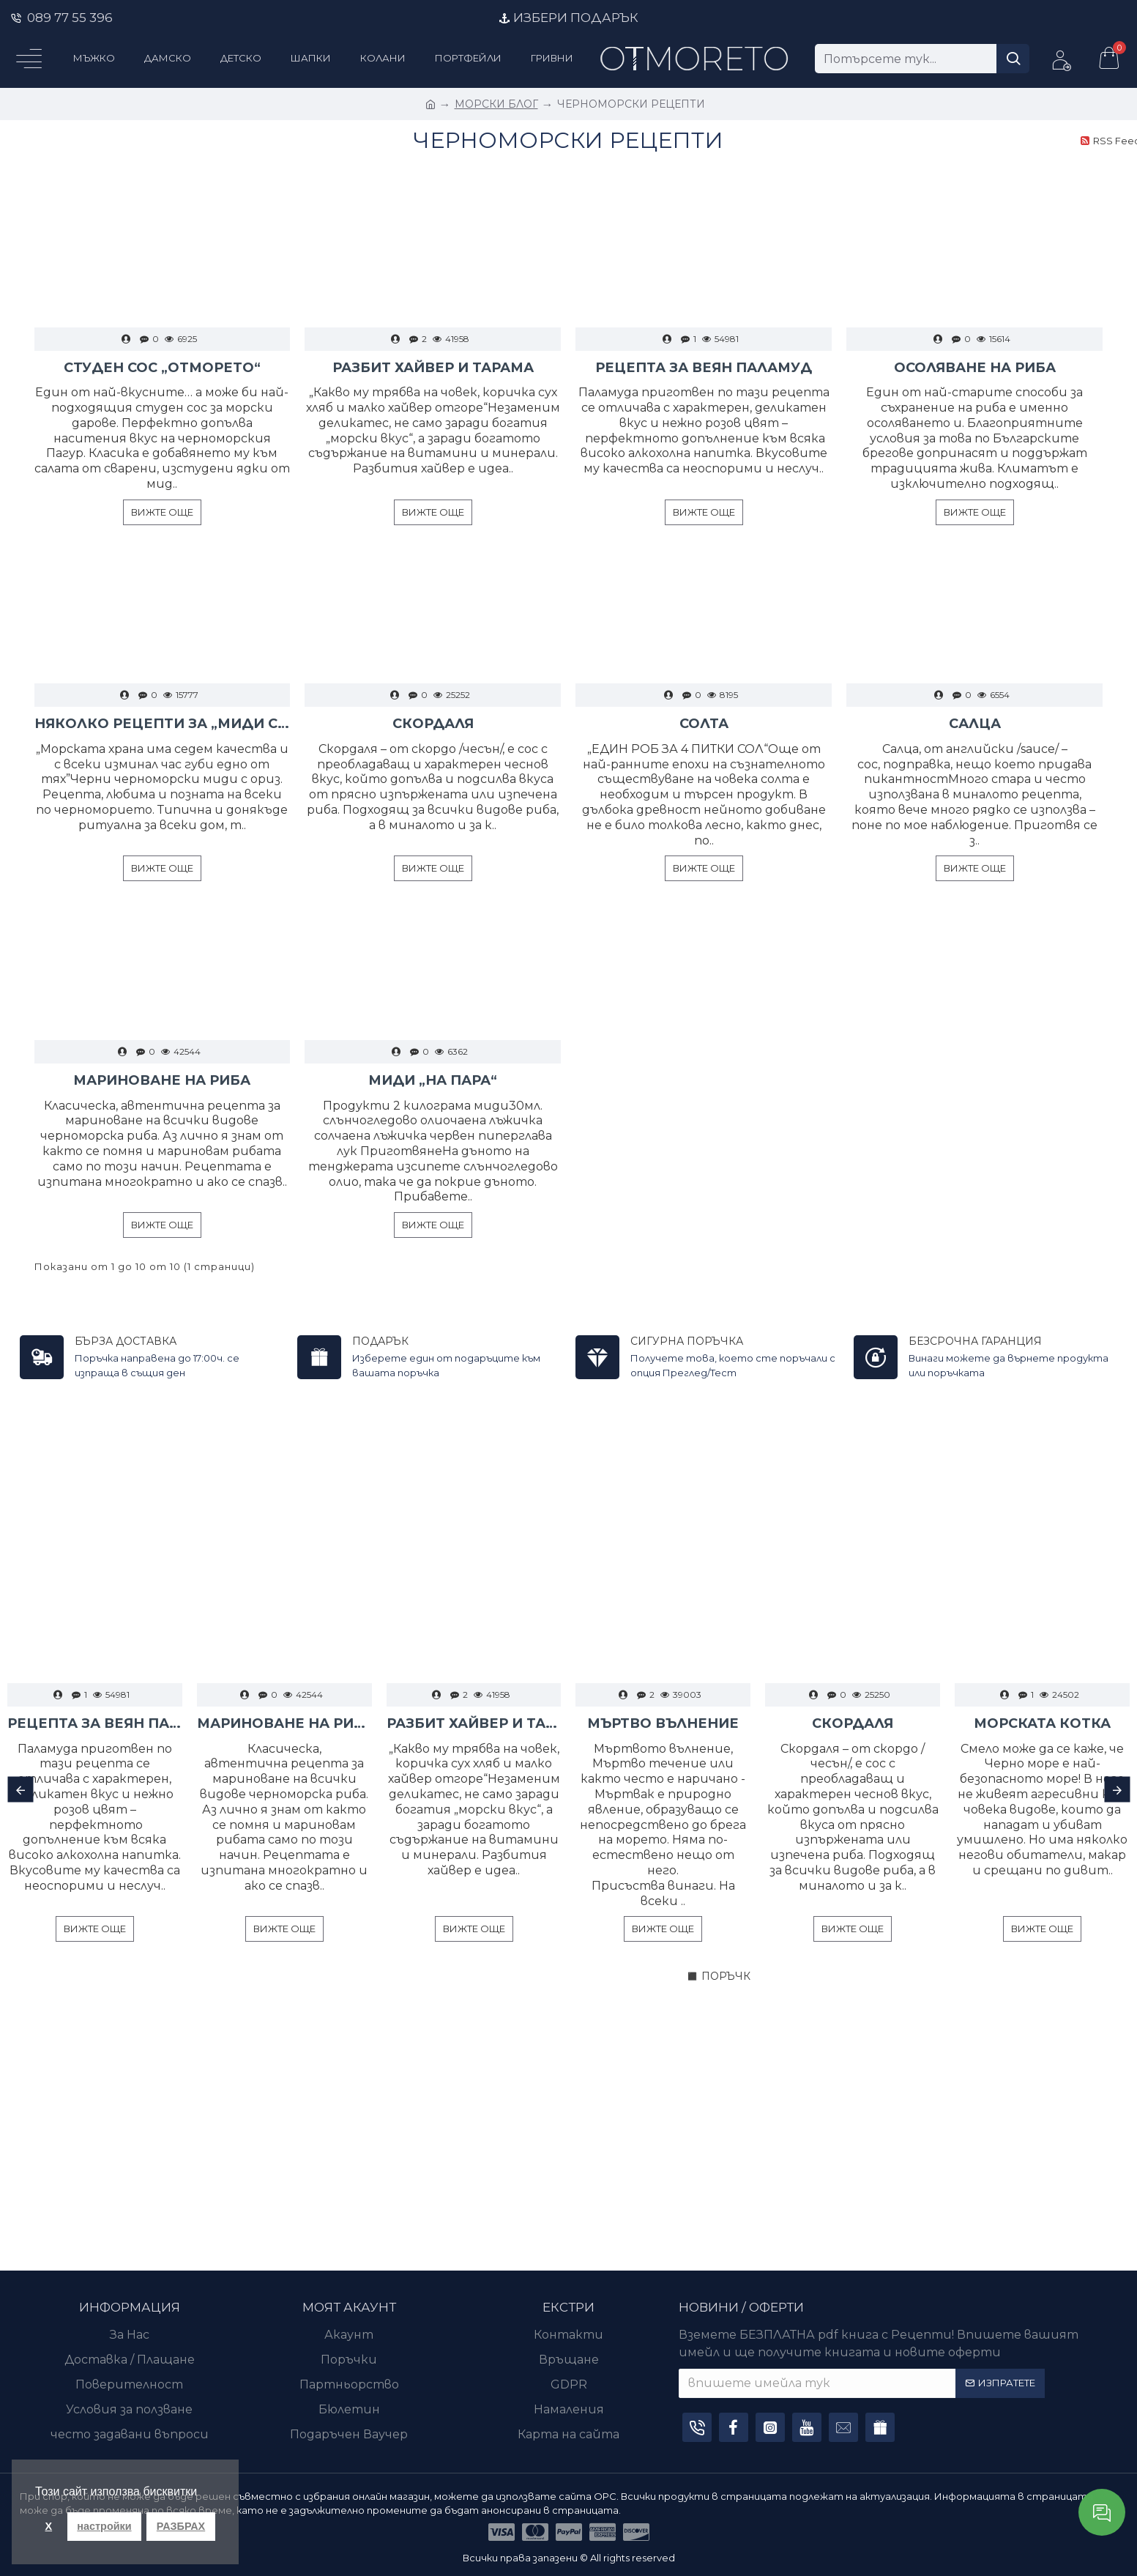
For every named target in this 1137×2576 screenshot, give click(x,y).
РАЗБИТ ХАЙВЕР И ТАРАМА (433, 368)
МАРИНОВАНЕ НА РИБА (161, 1080)
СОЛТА (703, 724)
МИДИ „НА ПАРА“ (432, 1080)
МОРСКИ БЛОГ (496, 104)
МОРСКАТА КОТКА (1042, 1723)
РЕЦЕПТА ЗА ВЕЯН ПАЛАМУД (703, 368)
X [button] (49, 2526)
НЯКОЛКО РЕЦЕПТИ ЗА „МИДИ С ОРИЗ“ (162, 724)
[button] (20, 1790)
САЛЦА (975, 724)
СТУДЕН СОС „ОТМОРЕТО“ (162, 368)
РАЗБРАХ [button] (181, 2526)
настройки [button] (104, 2526)
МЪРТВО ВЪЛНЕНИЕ (663, 1723)
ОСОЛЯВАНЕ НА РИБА (975, 368)
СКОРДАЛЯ (433, 724)
